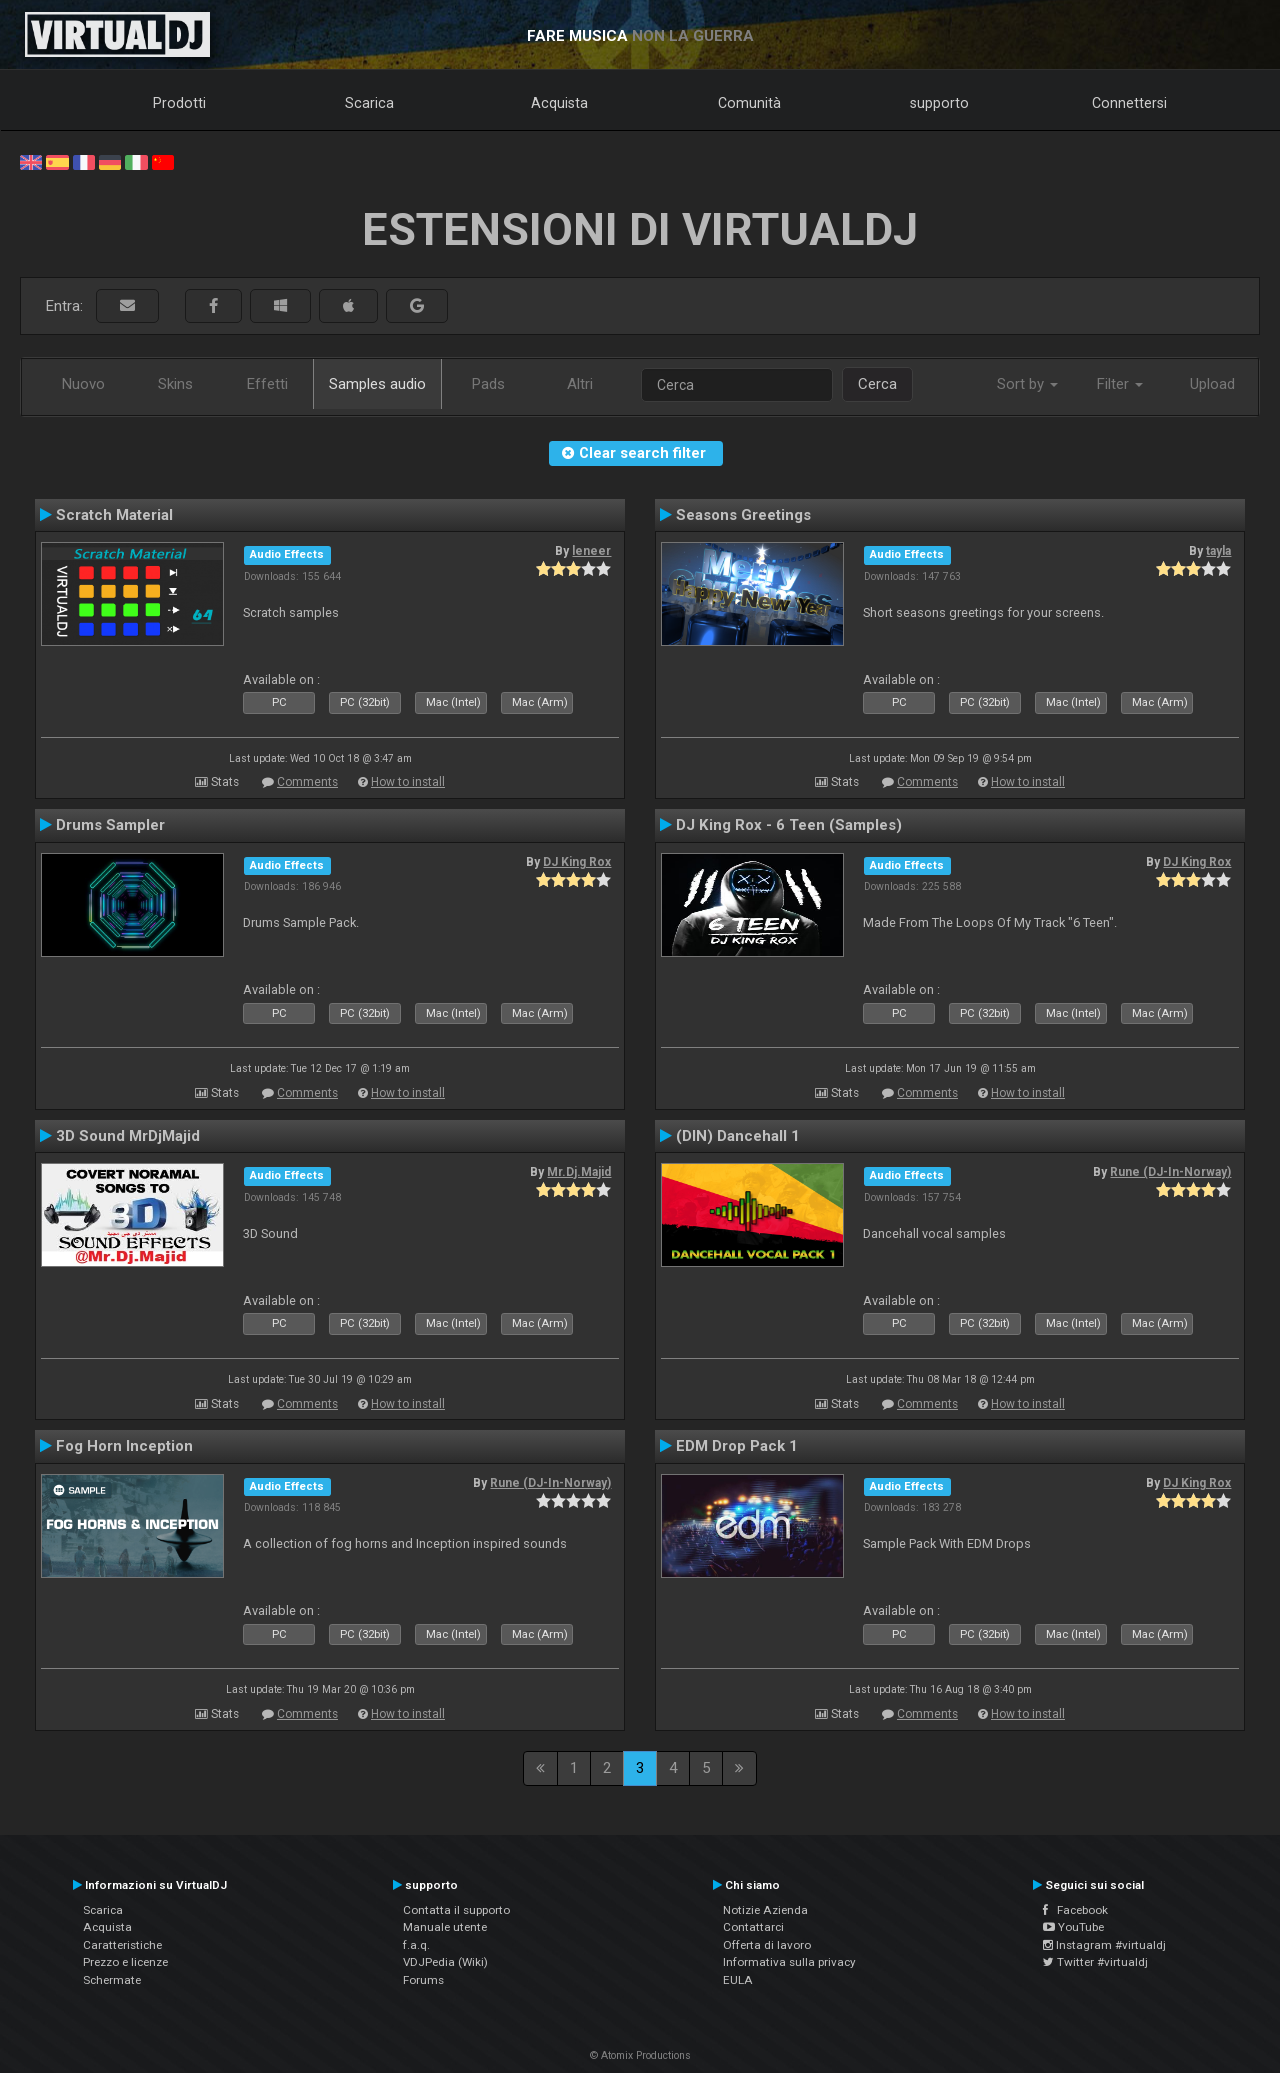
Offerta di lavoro (767, 1945)
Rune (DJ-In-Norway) (1170, 1172)
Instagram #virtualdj (1104, 1945)
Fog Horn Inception (124, 1446)
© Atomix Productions (640, 2055)
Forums (423, 1980)
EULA (738, 1980)
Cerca (877, 384)
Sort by (1027, 384)
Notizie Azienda (765, 1910)
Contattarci (753, 1927)
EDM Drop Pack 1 (737, 1446)
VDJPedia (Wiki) (445, 1962)
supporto (939, 103)
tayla (1218, 551)
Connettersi (1129, 103)
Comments (307, 782)
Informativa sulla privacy (789, 1962)
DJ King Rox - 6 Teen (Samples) (789, 825)
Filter (1120, 384)
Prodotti (179, 103)
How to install (408, 782)
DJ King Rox (577, 862)
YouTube (1073, 1927)
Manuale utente (445, 1927)
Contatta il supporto (456, 1910)
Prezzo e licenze (125, 1962)
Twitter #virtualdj (1095, 1962)
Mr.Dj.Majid (579, 1172)
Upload (1212, 384)
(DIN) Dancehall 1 (738, 1136)
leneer (591, 551)
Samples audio (377, 384)
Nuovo (83, 384)
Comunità (749, 103)
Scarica (369, 103)
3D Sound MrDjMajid (128, 1136)
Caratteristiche (122, 1945)
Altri (580, 384)
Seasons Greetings (743, 515)
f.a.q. (416, 1945)
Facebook (1075, 1910)
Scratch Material (114, 515)
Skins (175, 384)
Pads (488, 384)
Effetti (267, 384)
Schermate (112, 1980)
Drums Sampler (110, 825)
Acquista (559, 103)
